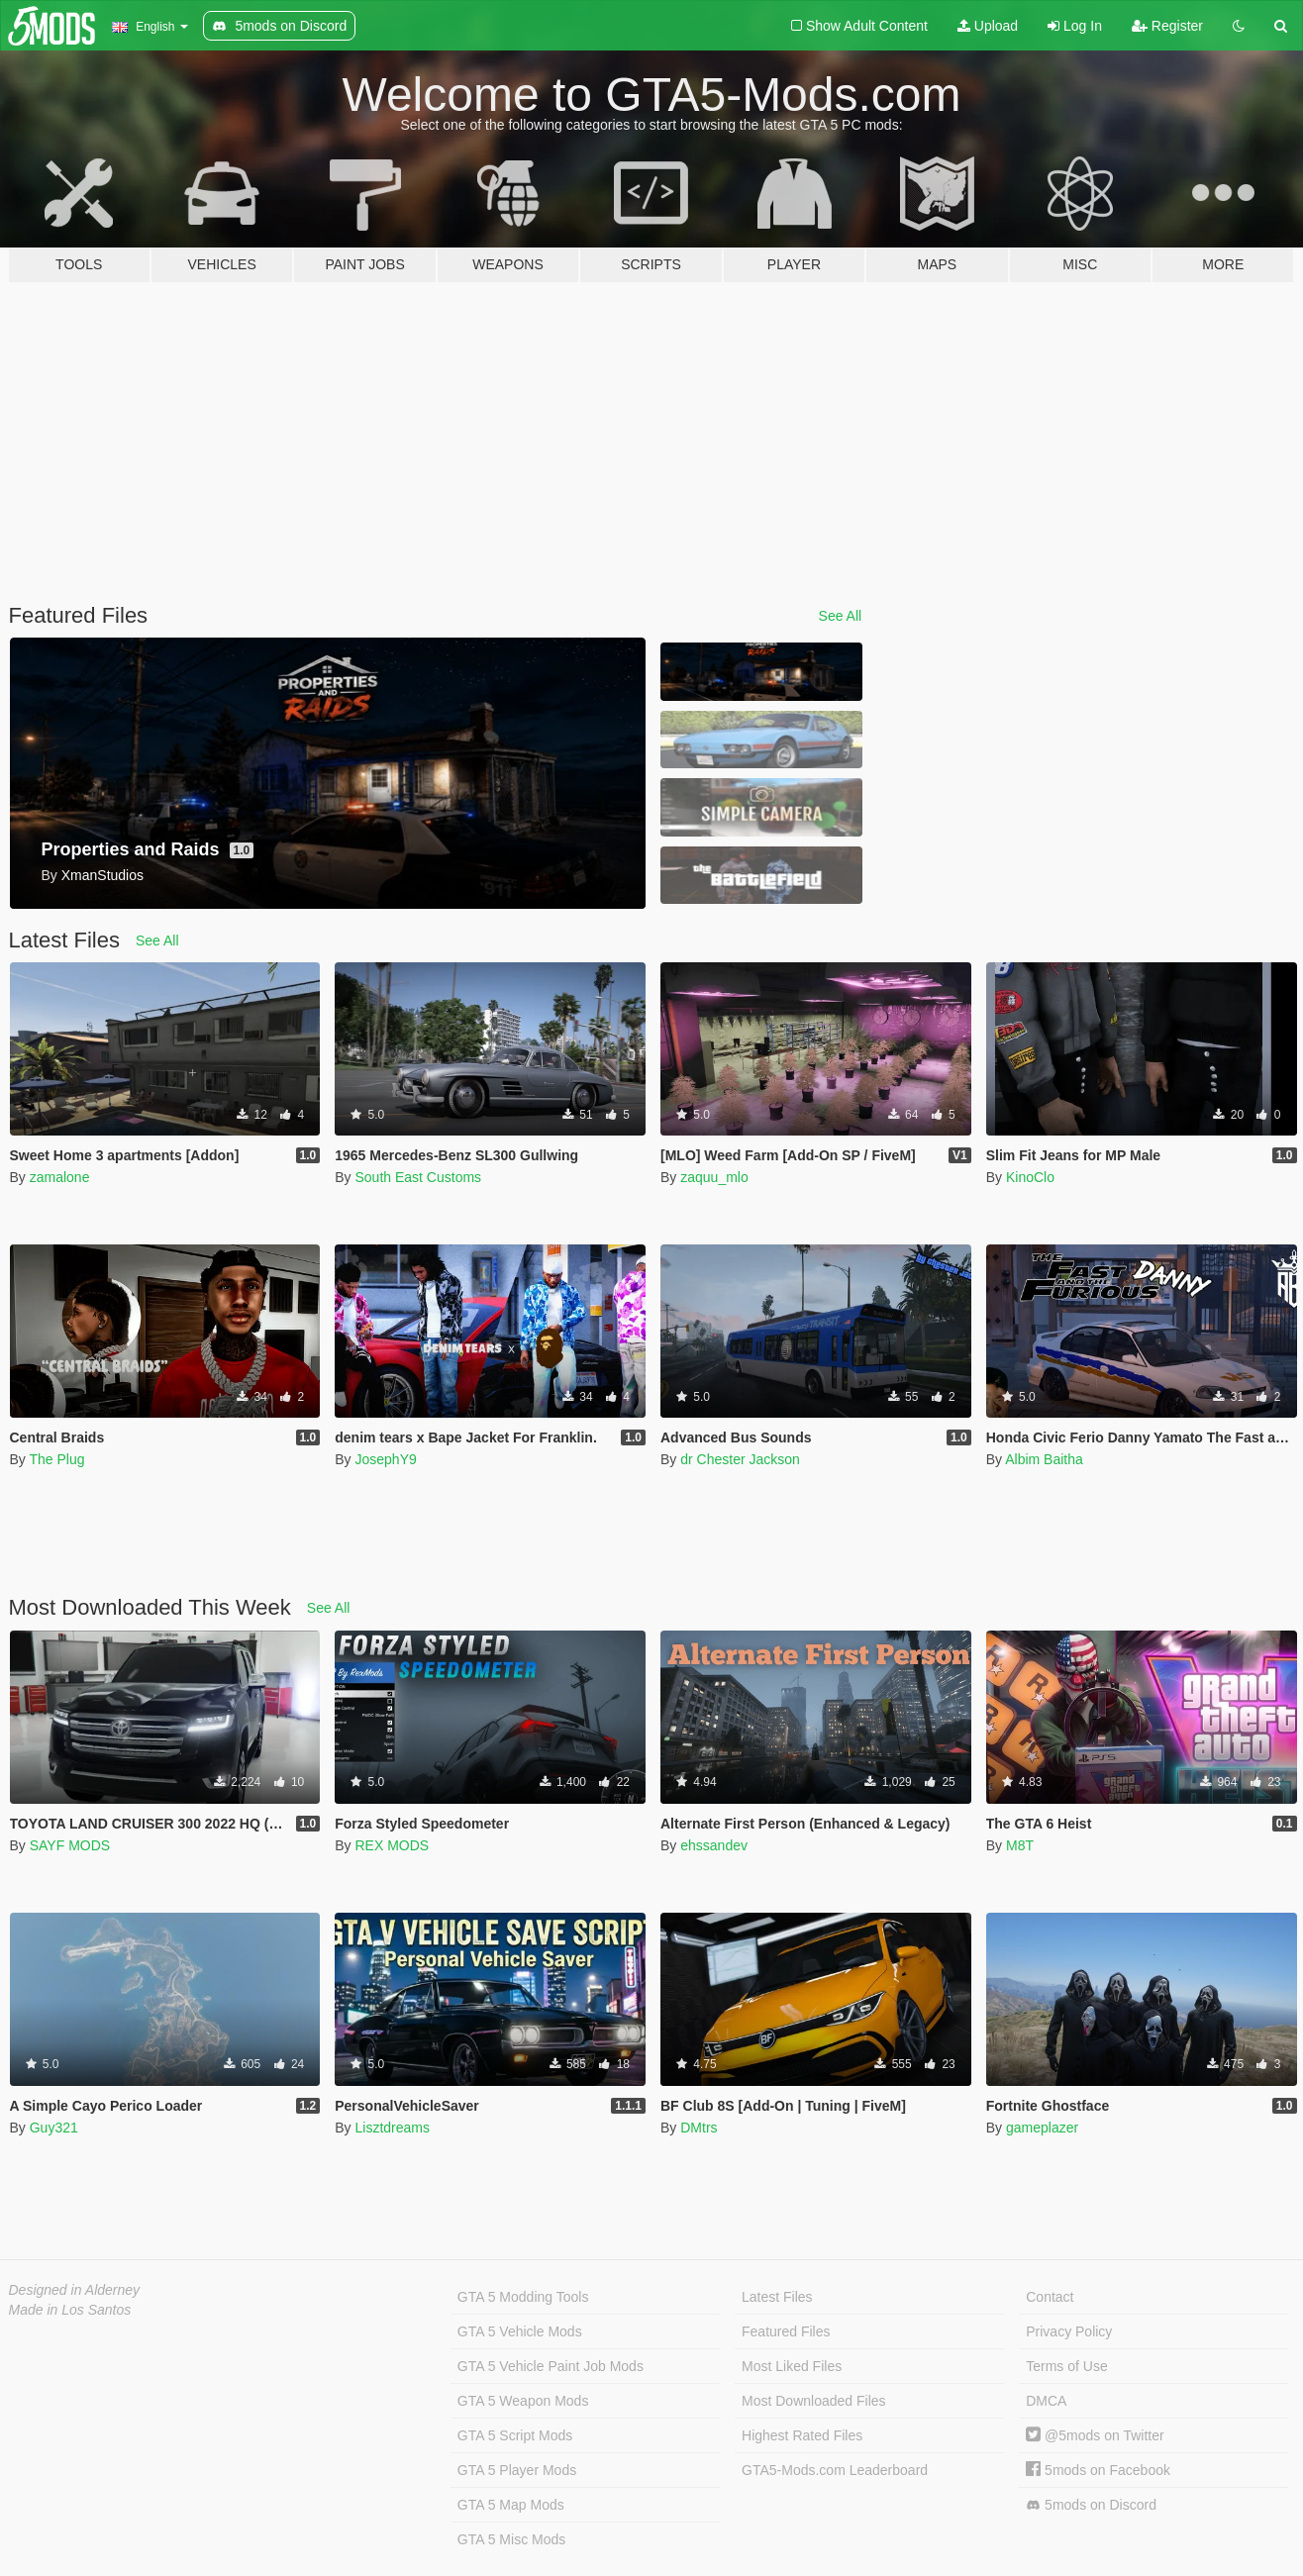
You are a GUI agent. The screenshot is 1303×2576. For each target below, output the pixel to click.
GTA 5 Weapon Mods (523, 2401)
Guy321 (54, 2127)
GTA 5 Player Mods (516, 2470)
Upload (987, 26)
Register (1167, 26)
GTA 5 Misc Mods (511, 2539)
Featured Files (786, 2331)
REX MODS (391, 1845)
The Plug (56, 1459)
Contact (1049, 2297)
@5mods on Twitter (1094, 2435)
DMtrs (698, 2127)
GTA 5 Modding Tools (523, 2297)
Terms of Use (1066, 2366)
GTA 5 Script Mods (514, 2435)
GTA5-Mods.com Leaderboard (835, 2470)
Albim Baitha (1044, 1459)
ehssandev (714, 1845)
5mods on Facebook (1098, 2470)
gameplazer (1042, 2127)
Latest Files (777, 2297)
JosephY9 (385, 1459)
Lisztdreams (391, 2127)
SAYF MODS (70, 1845)
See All (840, 616)
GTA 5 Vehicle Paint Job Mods (550, 2366)
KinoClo (1030, 1177)
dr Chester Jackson (740, 1459)
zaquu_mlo (714, 1177)
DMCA (1046, 2401)
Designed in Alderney (75, 2290)
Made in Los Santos (70, 2310)
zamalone (60, 1177)
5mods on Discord (1091, 2505)
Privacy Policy (1069, 2331)
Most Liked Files (792, 2366)
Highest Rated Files (802, 2435)
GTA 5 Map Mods (510, 2505)
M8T (1020, 1845)
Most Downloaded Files (814, 2401)
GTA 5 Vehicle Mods (519, 2331)
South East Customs (417, 1177)
